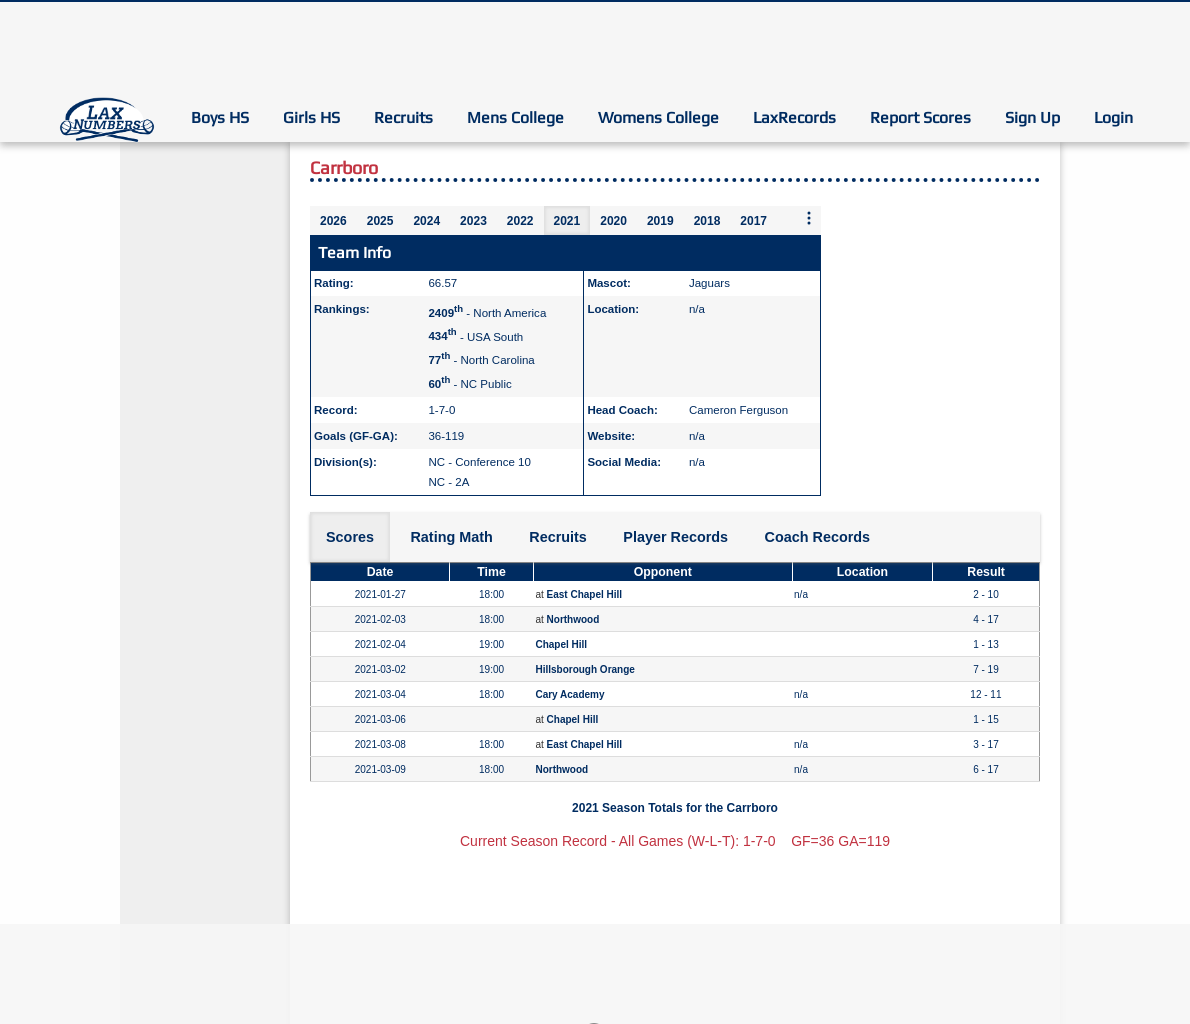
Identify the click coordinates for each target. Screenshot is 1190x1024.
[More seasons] (809, 219)
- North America (487, 313)
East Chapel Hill (585, 594)
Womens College (658, 117)
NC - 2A (448, 482)
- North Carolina (481, 360)
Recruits (403, 117)
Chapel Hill (561, 644)
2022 (520, 221)
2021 (567, 221)
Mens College (515, 117)
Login (1113, 117)
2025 (380, 221)
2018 (707, 221)
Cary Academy (569, 694)
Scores (350, 537)
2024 (426, 221)
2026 (333, 221)
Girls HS (311, 117)
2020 (613, 221)
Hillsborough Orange (584, 669)
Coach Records (818, 537)
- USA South (475, 336)
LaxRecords (794, 117)
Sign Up (1032, 117)
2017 (753, 221)
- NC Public (469, 384)
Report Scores (920, 117)
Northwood (573, 619)
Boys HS (220, 117)
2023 (473, 221)
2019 (660, 221)
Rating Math (451, 537)
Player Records (675, 537)
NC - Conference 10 (479, 462)
